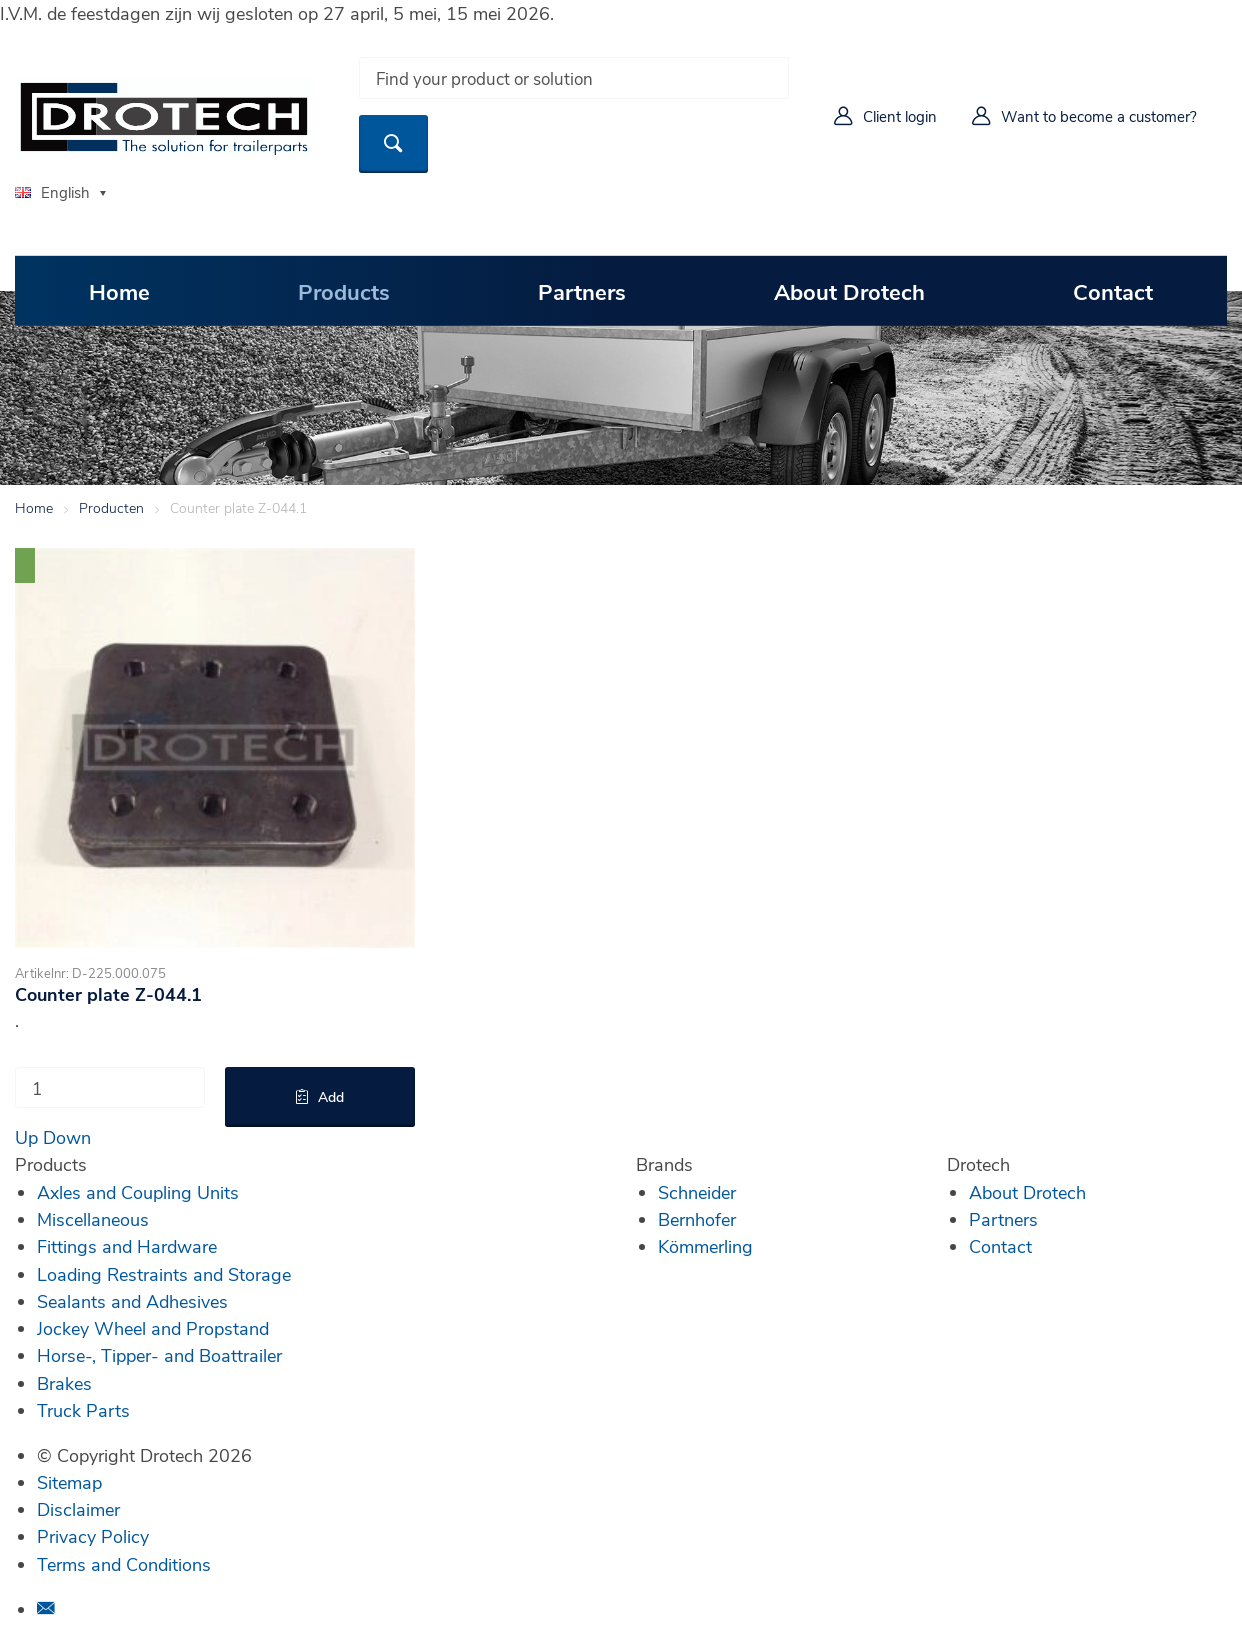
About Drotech (849, 290)
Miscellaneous (93, 1219)
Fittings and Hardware (127, 1246)
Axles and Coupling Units (138, 1192)
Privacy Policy (93, 1536)
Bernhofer (697, 1219)
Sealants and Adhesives (132, 1301)
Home (119, 290)
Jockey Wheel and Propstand (153, 1328)
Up (26, 1137)
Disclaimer (78, 1509)
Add (331, 1096)
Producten (111, 507)
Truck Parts (83, 1410)
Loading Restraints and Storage (164, 1274)
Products (344, 290)
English (52, 192)
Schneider (697, 1192)
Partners (582, 290)
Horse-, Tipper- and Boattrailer (159, 1355)
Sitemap (69, 1482)
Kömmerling (705, 1246)
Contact (1113, 290)
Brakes (64, 1383)
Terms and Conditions (124, 1564)
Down (67, 1137)
